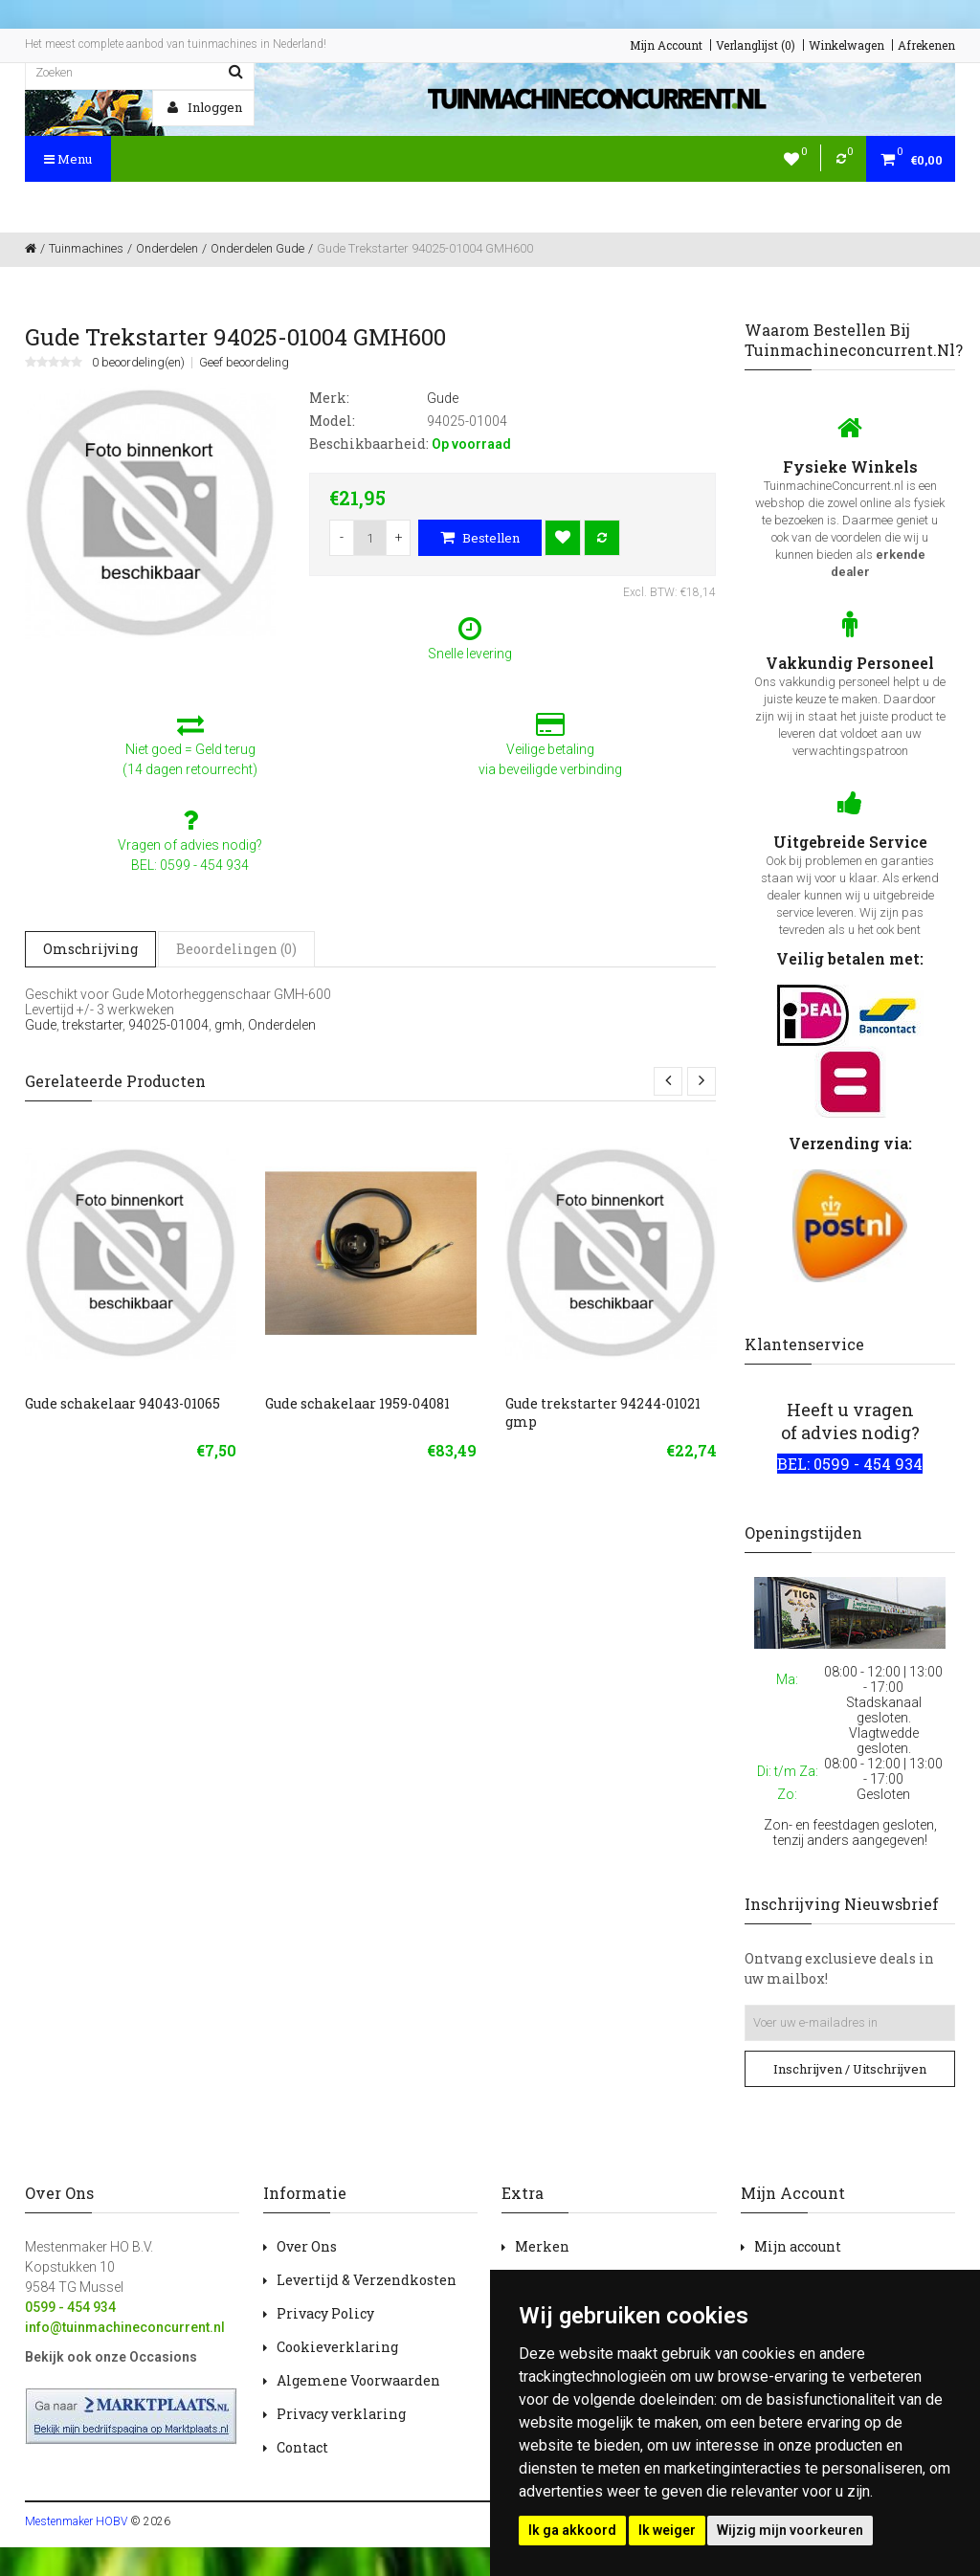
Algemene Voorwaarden (358, 2380)
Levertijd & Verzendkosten (367, 2280)
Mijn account (797, 2246)
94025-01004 (168, 1025)
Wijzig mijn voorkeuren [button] (790, 2530)
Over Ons (307, 2246)
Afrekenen (926, 45)
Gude (40, 1025)
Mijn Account (666, 45)
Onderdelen (282, 1025)
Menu (68, 158)
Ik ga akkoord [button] (572, 2530)
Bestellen (480, 537)
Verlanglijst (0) (755, 45)
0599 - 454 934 (70, 2307)
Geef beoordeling (244, 362)
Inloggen (204, 107)
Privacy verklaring (341, 2414)
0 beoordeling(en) (138, 362)
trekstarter (92, 1025)
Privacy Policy (325, 2313)
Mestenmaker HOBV (76, 2521)
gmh (228, 1025)
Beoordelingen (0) (236, 949)
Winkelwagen (846, 45)
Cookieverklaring (337, 2347)
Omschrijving (90, 949)
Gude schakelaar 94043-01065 (122, 1403)
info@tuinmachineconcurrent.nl (125, 2327)
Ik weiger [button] (667, 2530)
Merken (542, 2246)
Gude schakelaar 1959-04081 (357, 1403)
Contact (302, 2447)
